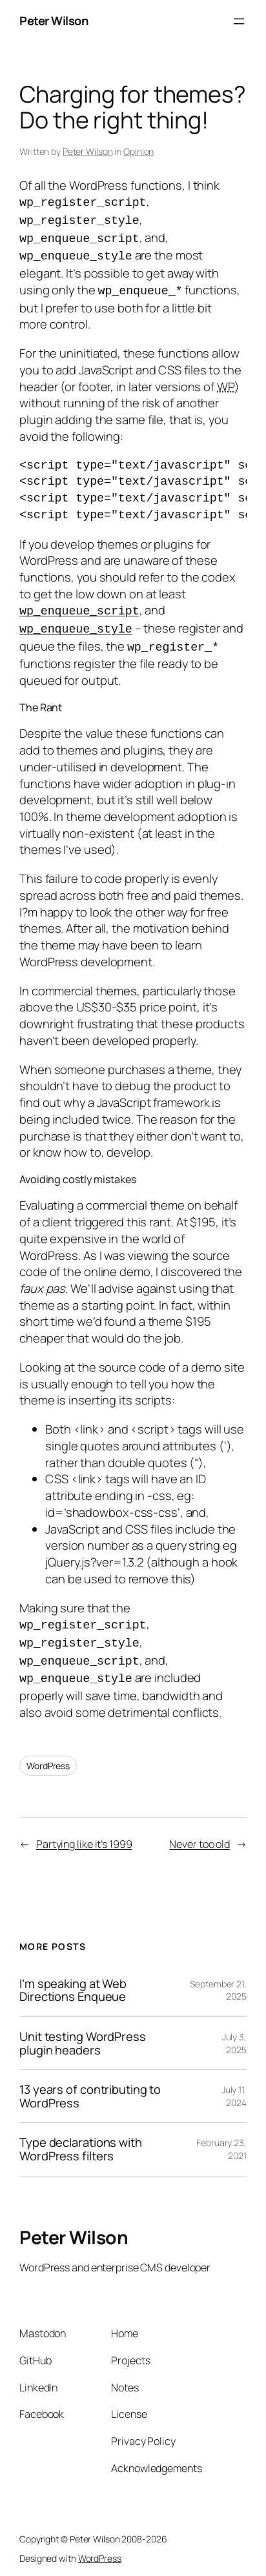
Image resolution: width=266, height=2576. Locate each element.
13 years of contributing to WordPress (90, 2088)
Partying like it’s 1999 (84, 1836)
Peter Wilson (53, 20)
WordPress (48, 1758)
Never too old (199, 1836)
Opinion (138, 151)
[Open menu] (239, 21)
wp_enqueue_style (75, 624)
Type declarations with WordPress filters (80, 2141)
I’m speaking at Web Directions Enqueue (73, 1982)
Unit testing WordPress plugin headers (82, 2035)
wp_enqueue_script (79, 607)
